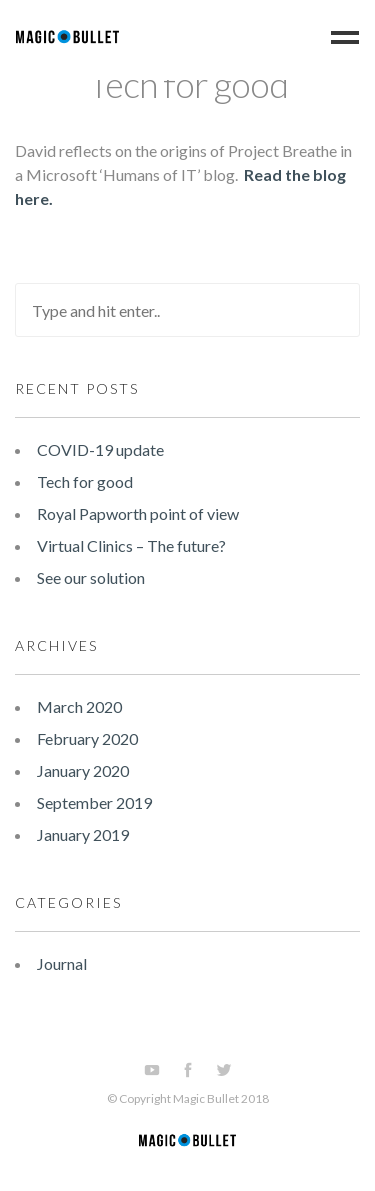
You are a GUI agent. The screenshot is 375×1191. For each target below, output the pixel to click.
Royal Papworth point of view (138, 513)
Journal (62, 963)
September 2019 (94, 802)
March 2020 (79, 706)
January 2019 (83, 834)
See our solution (91, 577)
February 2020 (87, 738)
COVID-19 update (100, 449)
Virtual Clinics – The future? (131, 545)
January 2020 (83, 770)
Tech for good (188, 84)
